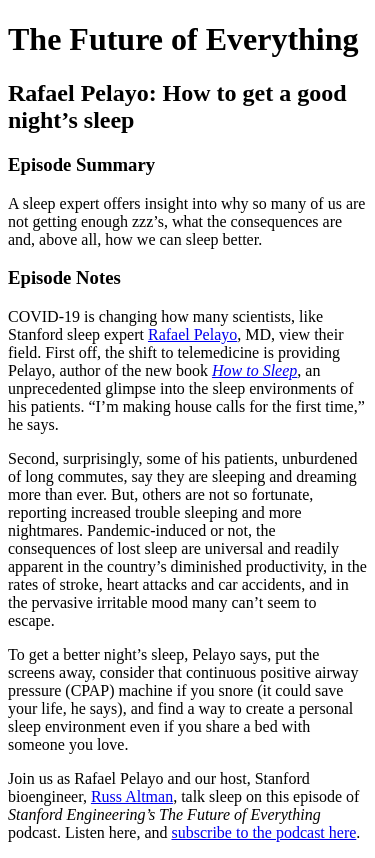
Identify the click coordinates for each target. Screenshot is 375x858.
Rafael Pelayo (192, 334)
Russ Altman (132, 796)
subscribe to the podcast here (264, 832)
